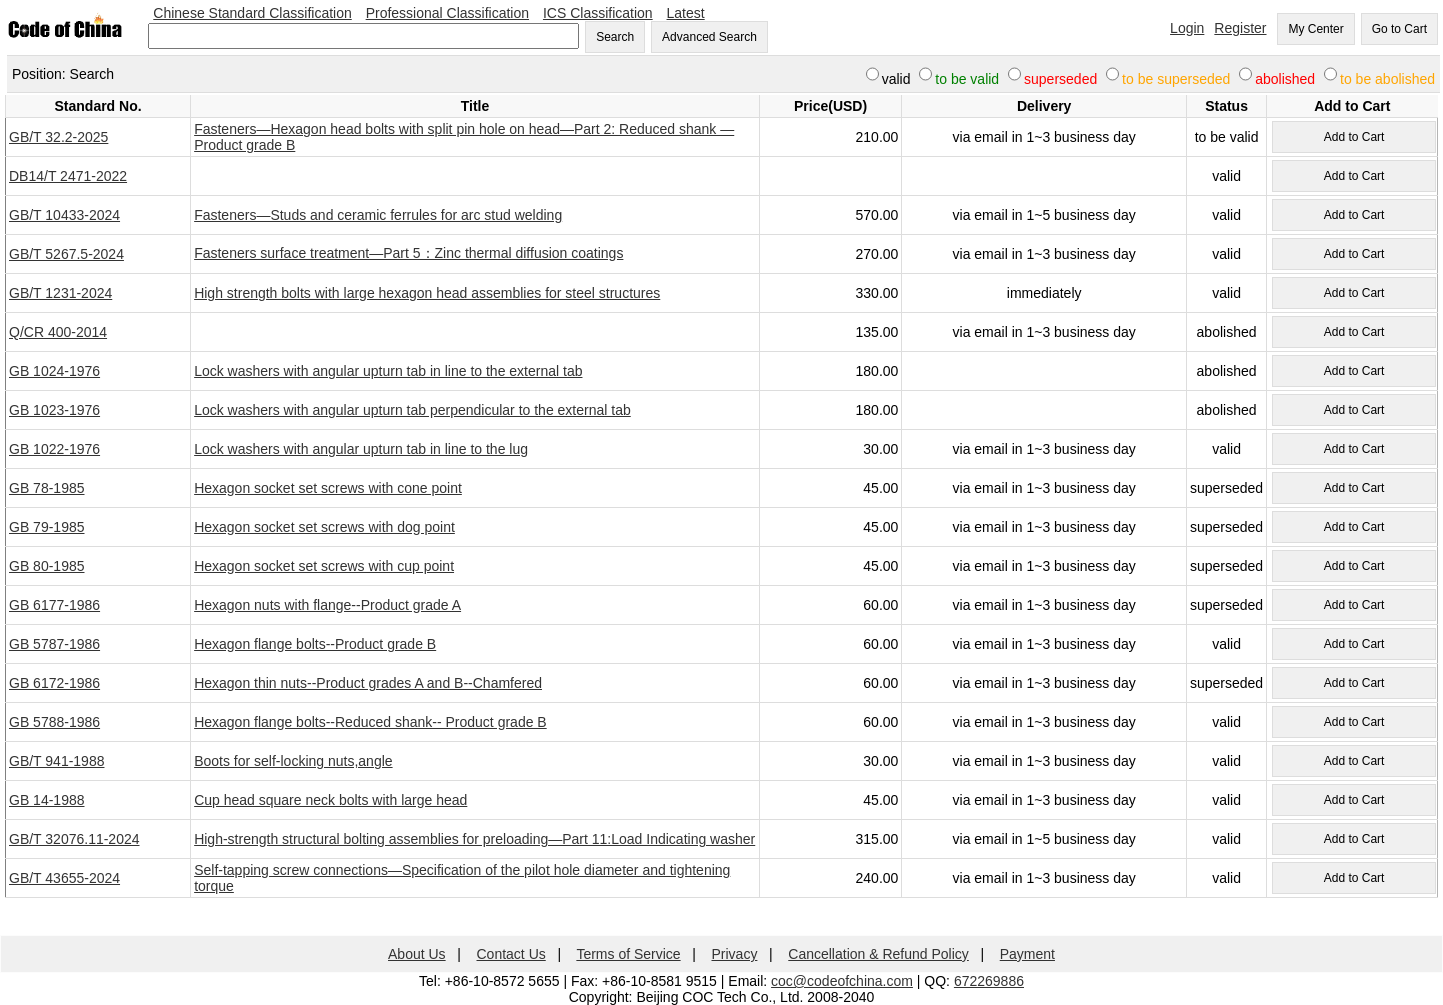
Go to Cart (1399, 29)
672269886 (989, 981)
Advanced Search (709, 37)
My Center (1315, 29)
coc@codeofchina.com (842, 981)
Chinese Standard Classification (252, 13)
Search (615, 37)
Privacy (735, 954)
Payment (1027, 954)
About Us (417, 954)
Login (1187, 28)
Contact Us (511, 954)
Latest (686, 13)
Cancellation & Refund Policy (878, 954)
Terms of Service (628, 954)
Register (1240, 28)
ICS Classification (598, 13)
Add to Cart (1354, 137)
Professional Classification (447, 13)
